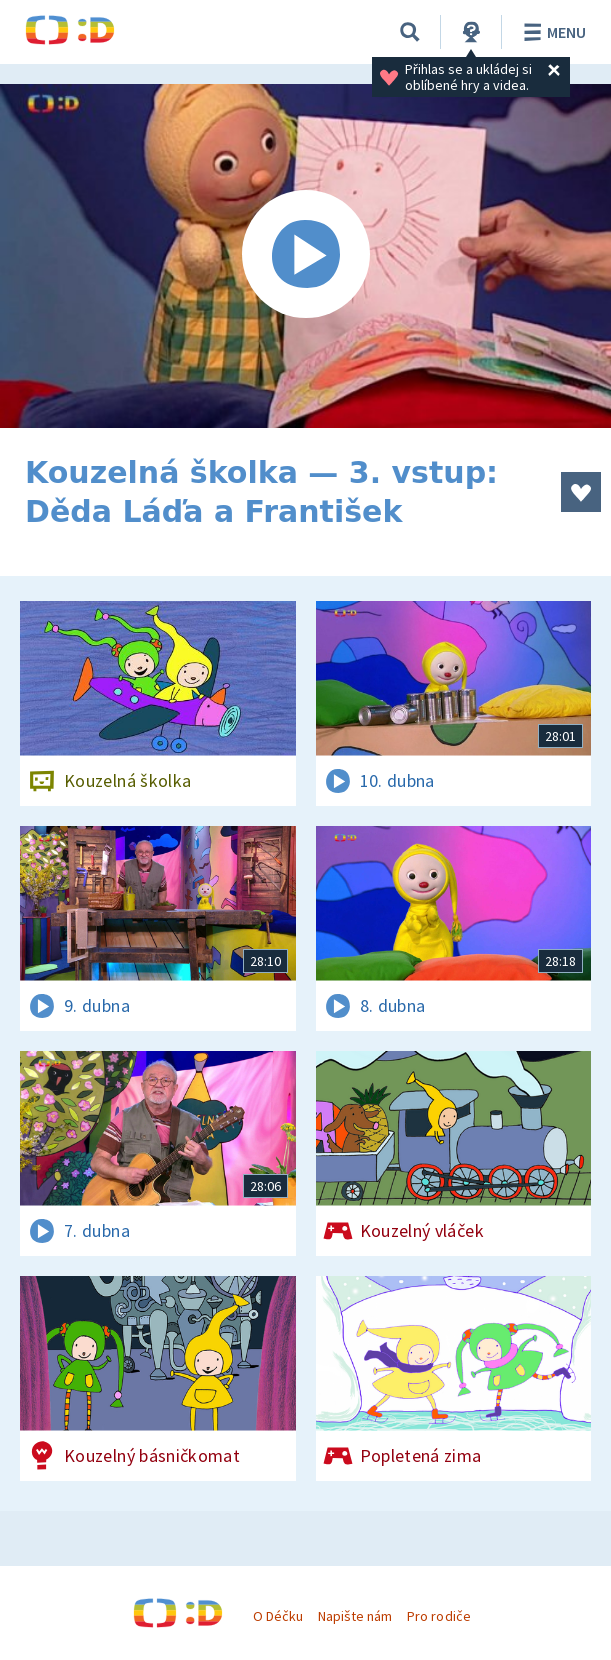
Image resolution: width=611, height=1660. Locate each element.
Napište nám (355, 1616)
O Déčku (278, 1616)
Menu (551, 32)
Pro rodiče (438, 1616)
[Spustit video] (305, 256)
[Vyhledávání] (410, 32)
